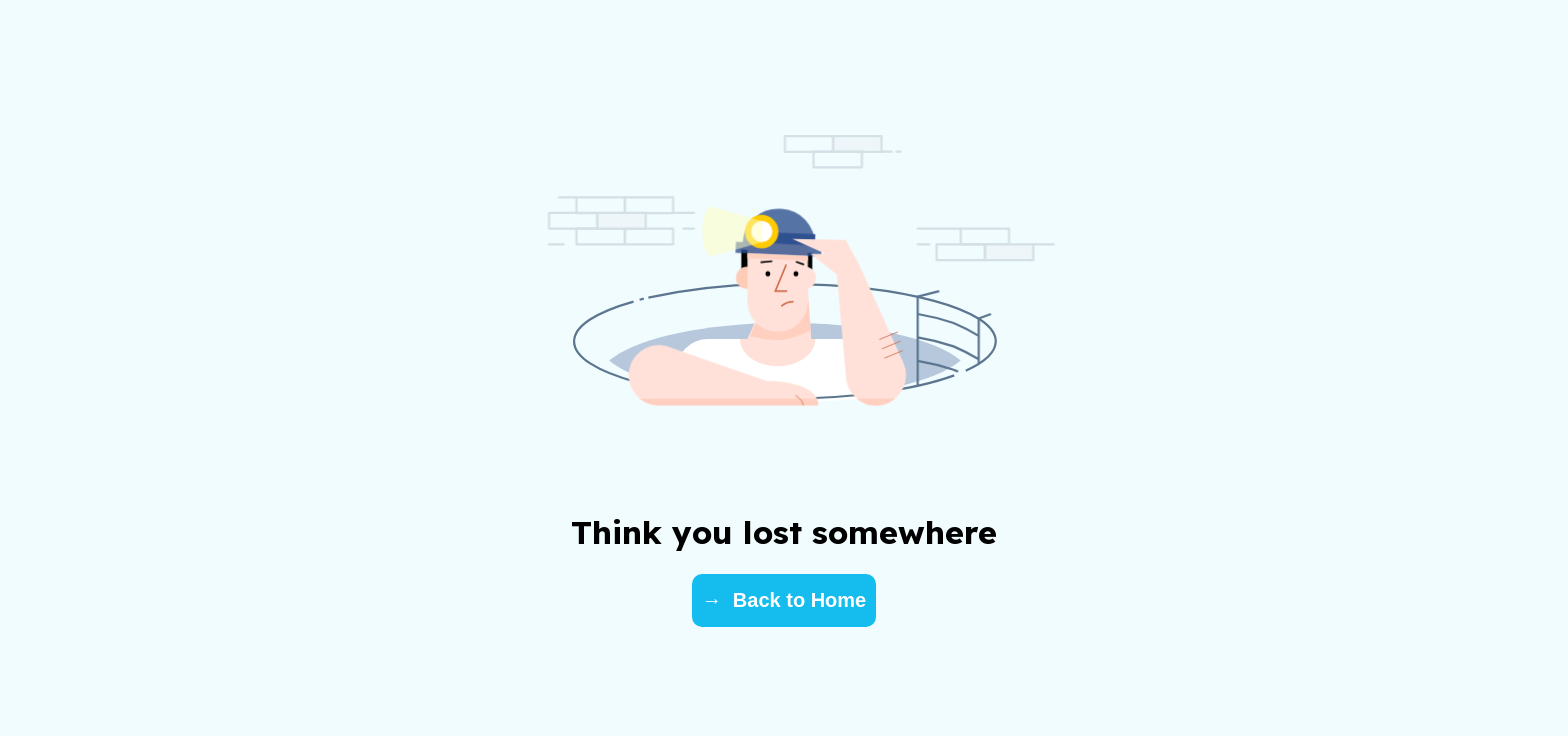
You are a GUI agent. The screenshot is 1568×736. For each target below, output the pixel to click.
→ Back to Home (784, 600)
